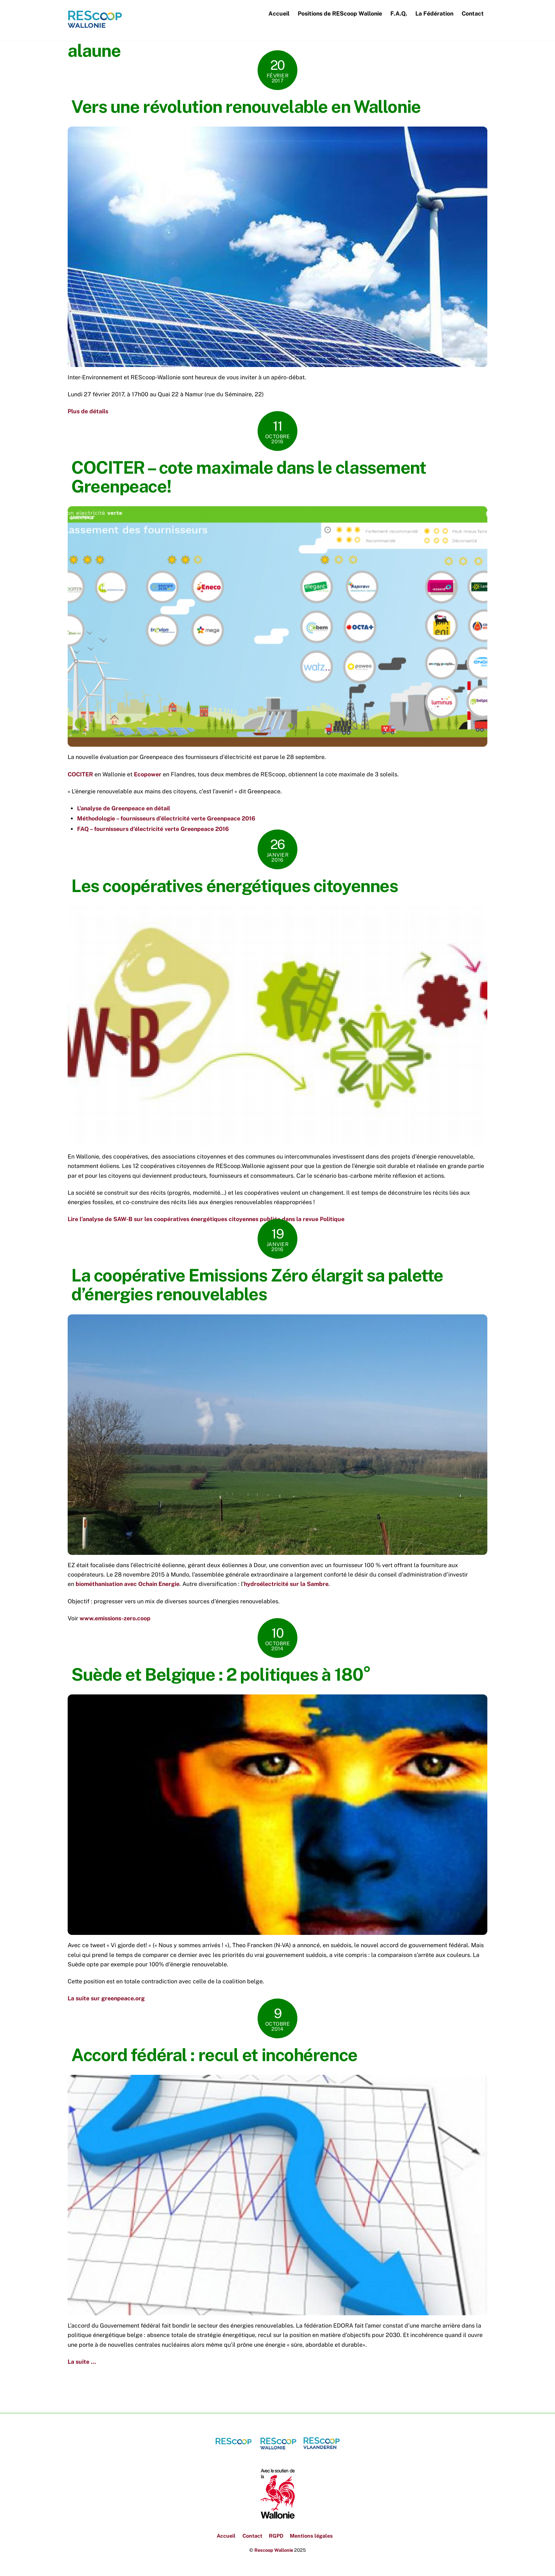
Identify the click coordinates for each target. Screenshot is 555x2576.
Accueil (278, 13)
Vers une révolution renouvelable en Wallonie (246, 107)
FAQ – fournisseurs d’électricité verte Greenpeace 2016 (153, 829)
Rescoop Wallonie (273, 2550)
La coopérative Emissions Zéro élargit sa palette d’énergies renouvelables (257, 1285)
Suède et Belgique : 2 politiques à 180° (221, 1674)
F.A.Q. (398, 13)
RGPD (276, 2536)
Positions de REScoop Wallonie (340, 13)
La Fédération (434, 13)
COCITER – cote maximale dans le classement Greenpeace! (248, 477)
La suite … (82, 2362)
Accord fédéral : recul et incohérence (214, 2055)
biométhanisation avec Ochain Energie (127, 1584)
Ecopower (147, 774)
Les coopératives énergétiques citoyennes (234, 886)
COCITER (80, 774)
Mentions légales (311, 2536)
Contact (473, 13)
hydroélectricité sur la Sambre (286, 1584)
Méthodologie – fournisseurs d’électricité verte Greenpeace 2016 (166, 819)
